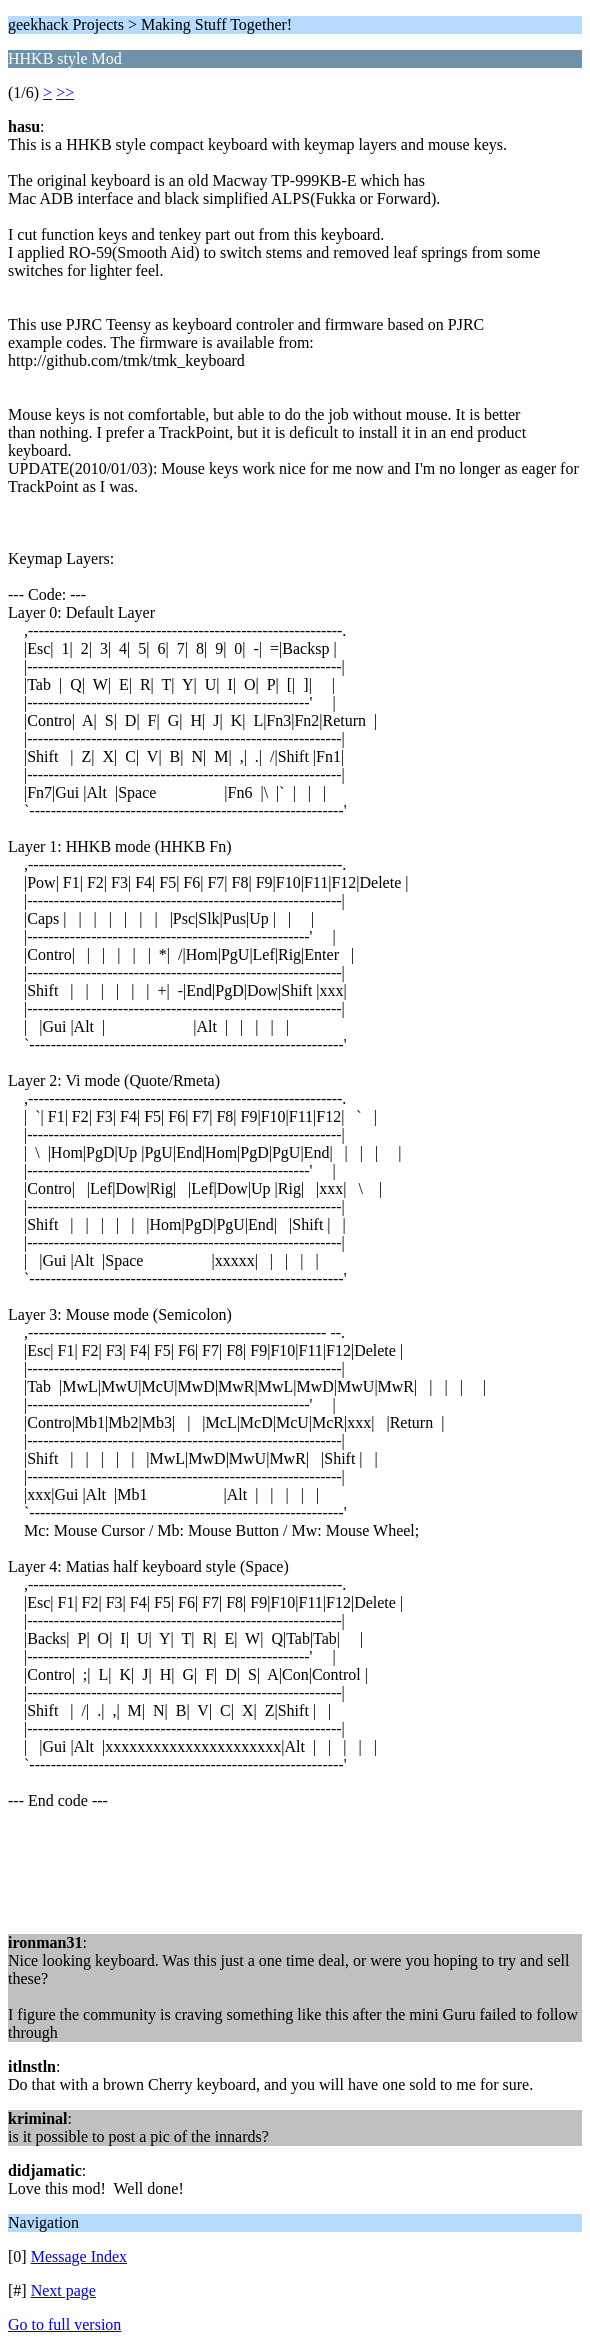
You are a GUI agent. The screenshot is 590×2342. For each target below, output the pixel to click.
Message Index (79, 2256)
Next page (63, 2290)
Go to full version (64, 2324)
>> (65, 92)
